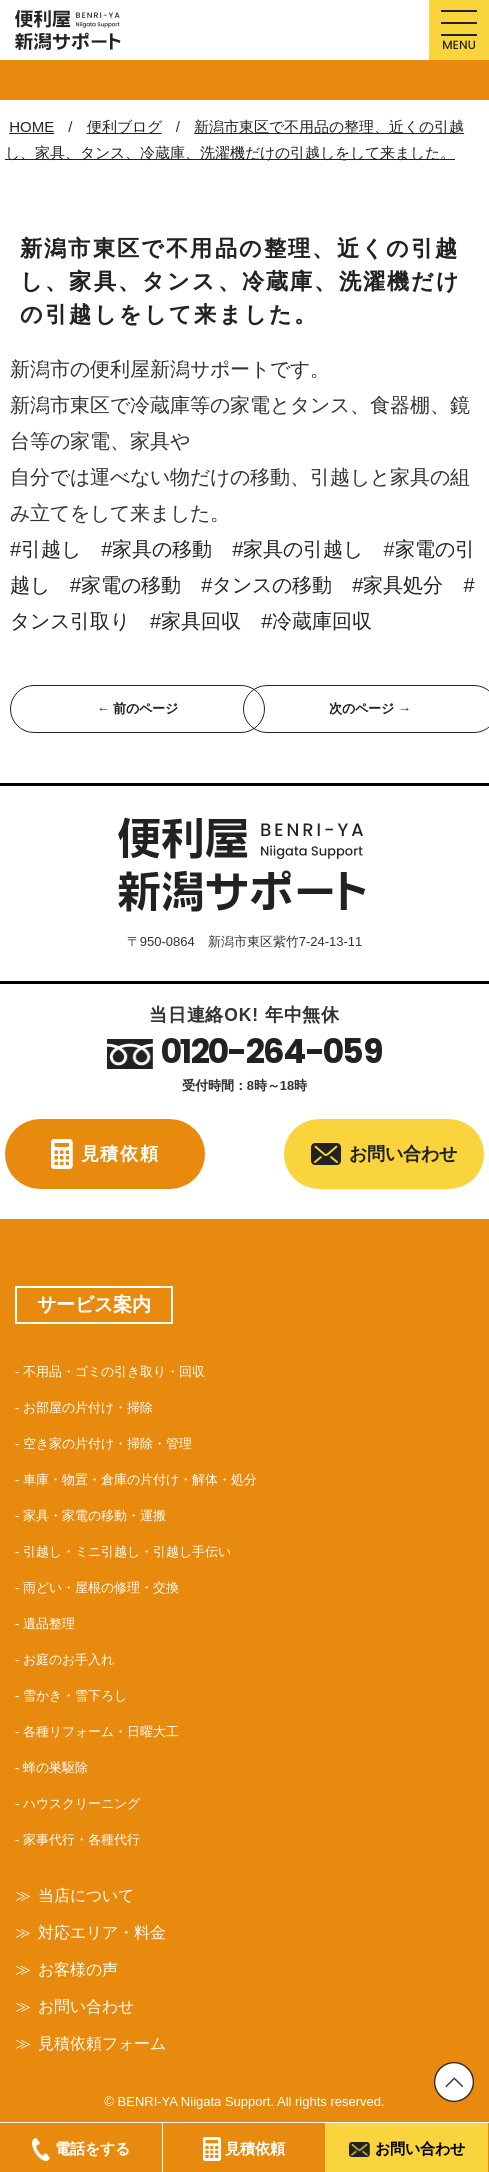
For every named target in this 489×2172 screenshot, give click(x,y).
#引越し (45, 549)
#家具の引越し (297, 549)
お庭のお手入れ (68, 1659)
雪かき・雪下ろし (75, 1695)
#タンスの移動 (266, 585)
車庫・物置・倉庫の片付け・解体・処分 (140, 1479)
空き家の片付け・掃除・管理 (107, 1443)
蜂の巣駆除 (55, 1767)
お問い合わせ (403, 1154)
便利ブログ (124, 126)
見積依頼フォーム (102, 2043)
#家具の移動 (166, 549)
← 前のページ (138, 708)
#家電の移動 (135, 585)
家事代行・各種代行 (81, 1839)
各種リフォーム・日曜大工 (101, 1731)
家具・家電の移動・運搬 (94, 1515)
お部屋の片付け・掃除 (88, 1407)
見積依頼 (120, 1154)
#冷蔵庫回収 (316, 621)
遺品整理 (49, 1623)
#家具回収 (195, 621)
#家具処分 (407, 585)
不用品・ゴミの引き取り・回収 (114, 1371)
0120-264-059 (271, 1051)
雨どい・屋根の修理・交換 (101, 1587)
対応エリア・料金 (102, 1932)
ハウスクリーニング (81, 1803)
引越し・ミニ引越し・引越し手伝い (127, 1551)
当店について (86, 1895)
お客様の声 (78, 1969)
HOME (31, 126)
